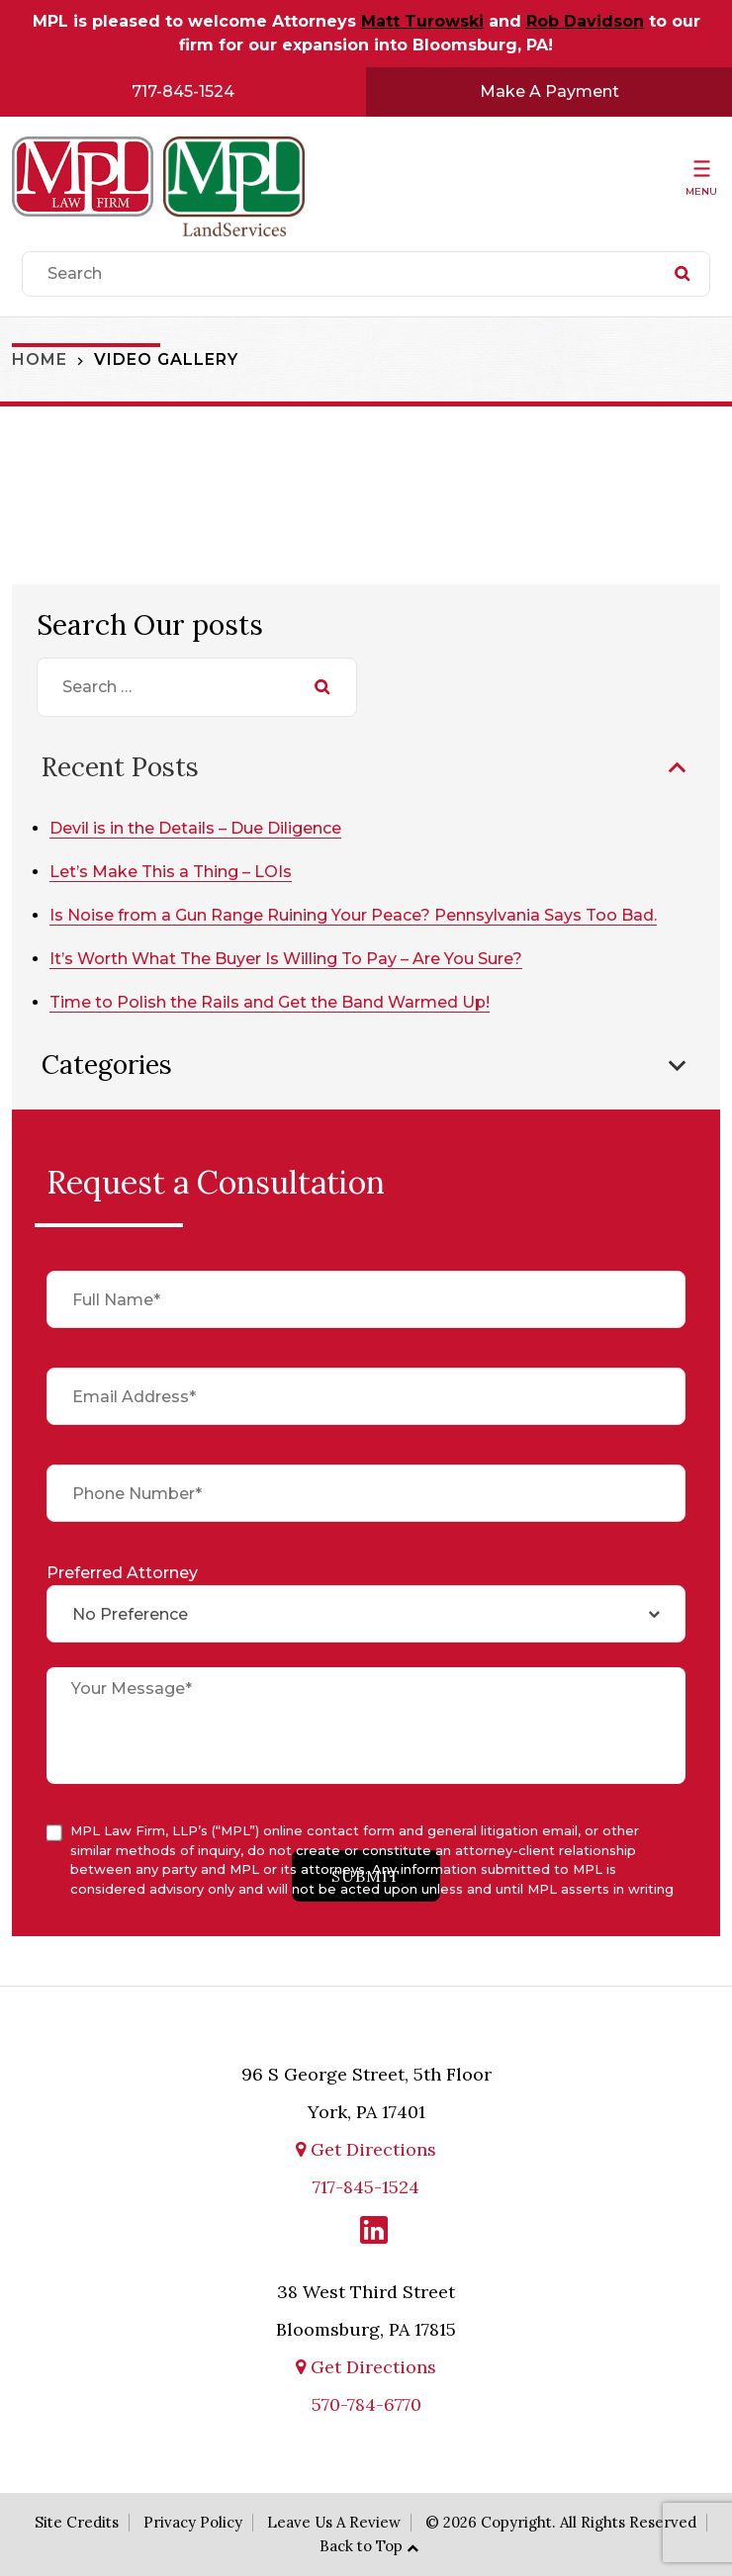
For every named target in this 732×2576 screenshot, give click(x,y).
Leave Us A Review (334, 2522)
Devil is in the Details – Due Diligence (195, 828)
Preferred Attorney (122, 1572)
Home (39, 359)
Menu (701, 191)
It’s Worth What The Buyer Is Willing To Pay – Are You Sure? (285, 958)
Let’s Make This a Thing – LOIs (170, 871)
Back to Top (361, 2545)
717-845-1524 (183, 91)
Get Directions (366, 2149)
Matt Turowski (422, 21)
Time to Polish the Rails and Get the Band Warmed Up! (269, 1002)
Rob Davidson (585, 21)
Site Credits (77, 2522)
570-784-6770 (366, 2404)
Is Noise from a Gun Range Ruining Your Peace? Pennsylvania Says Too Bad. (353, 915)
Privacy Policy (192, 2522)
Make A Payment (549, 91)
